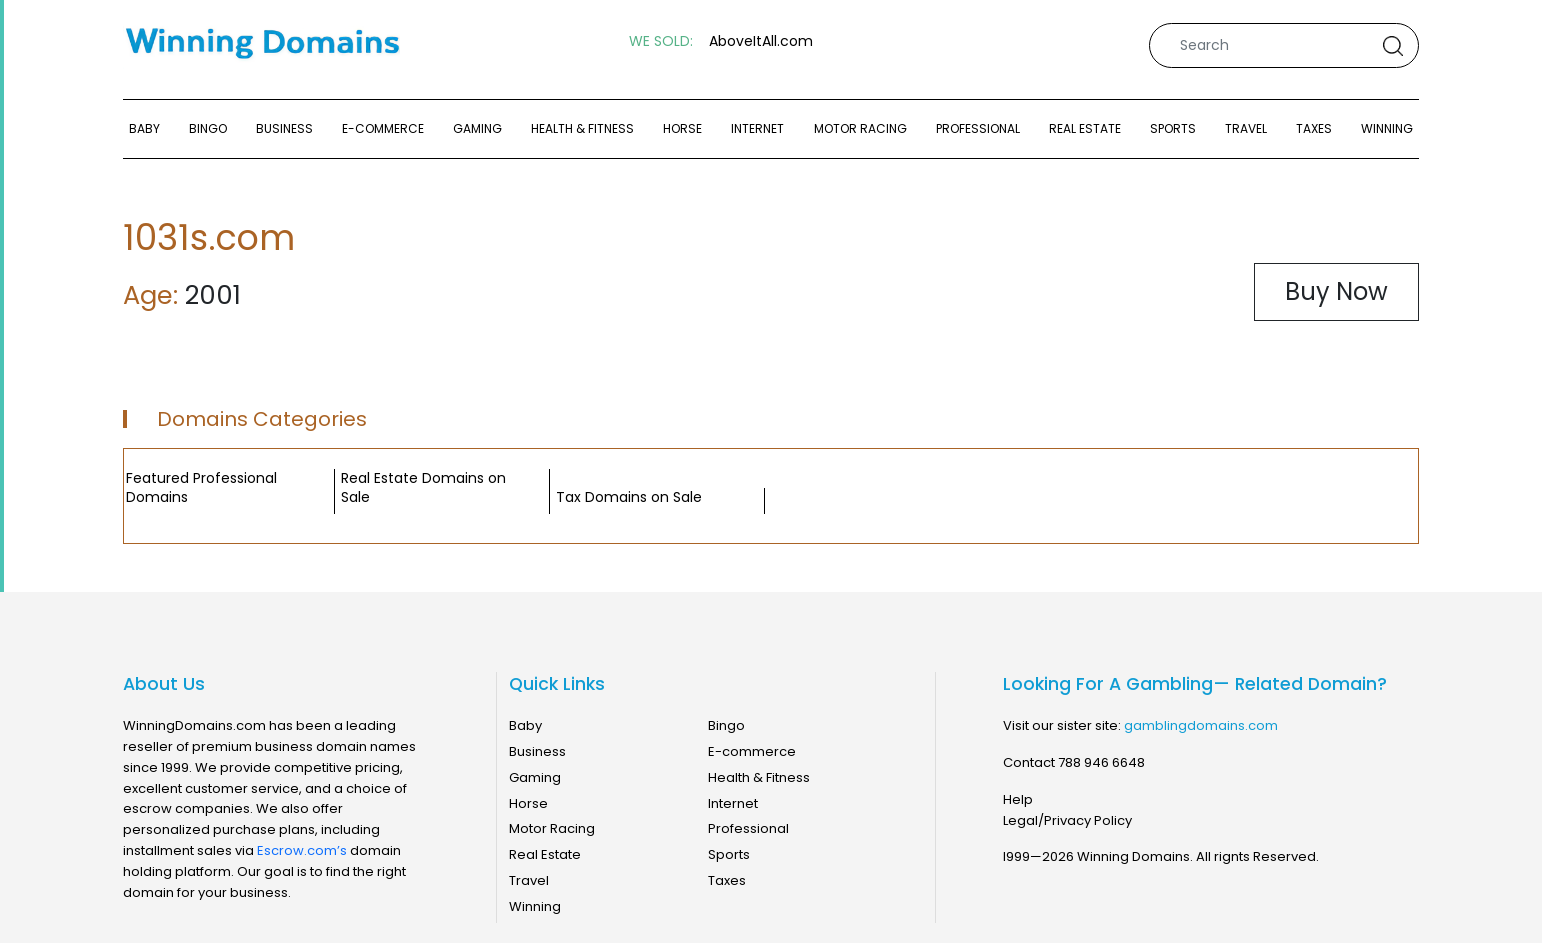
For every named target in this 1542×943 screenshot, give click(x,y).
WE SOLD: (661, 41)
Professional (978, 128)
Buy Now (1336, 291)
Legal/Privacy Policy (1067, 820)
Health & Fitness (582, 128)
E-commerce (383, 128)
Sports (1173, 128)
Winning (1387, 128)
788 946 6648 (1101, 762)
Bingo (208, 128)
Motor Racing (860, 128)
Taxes (1314, 128)
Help (1018, 799)
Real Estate (1085, 128)
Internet (757, 128)
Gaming (477, 128)
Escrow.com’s (302, 850)
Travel (1246, 128)
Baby (144, 128)
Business (284, 128)
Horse (682, 128)
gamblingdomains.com (1201, 725)
